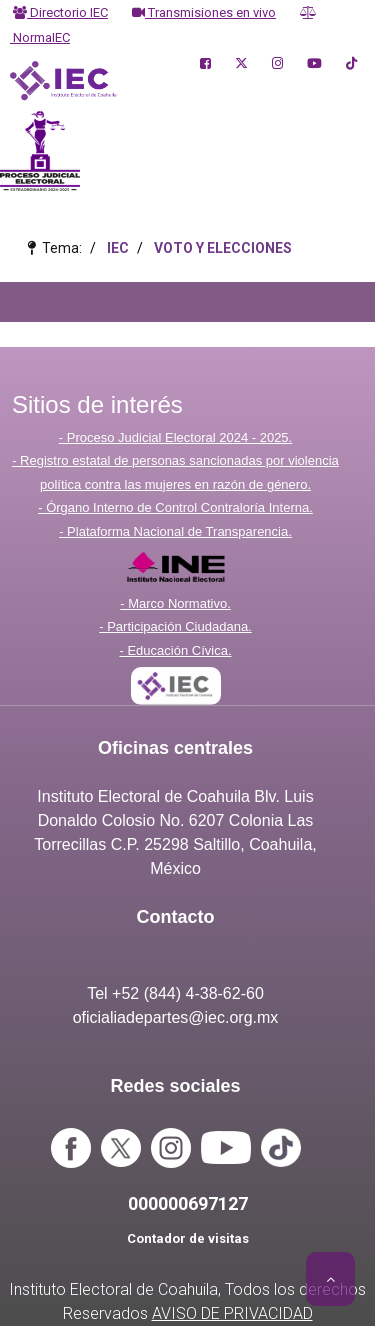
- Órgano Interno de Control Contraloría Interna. (175, 507)
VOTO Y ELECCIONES (223, 248)
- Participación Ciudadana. (175, 626)
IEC (118, 248)
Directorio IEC (60, 12)
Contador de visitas (188, 1238)
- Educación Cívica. (176, 650)
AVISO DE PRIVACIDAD (232, 1313)
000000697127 (188, 1203)
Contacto (176, 917)
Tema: (59, 248)
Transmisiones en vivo (204, 12)
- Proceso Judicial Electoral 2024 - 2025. (175, 437)
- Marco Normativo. (175, 603)
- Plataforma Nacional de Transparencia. (175, 531)
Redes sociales (175, 1086)
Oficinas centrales (175, 748)
